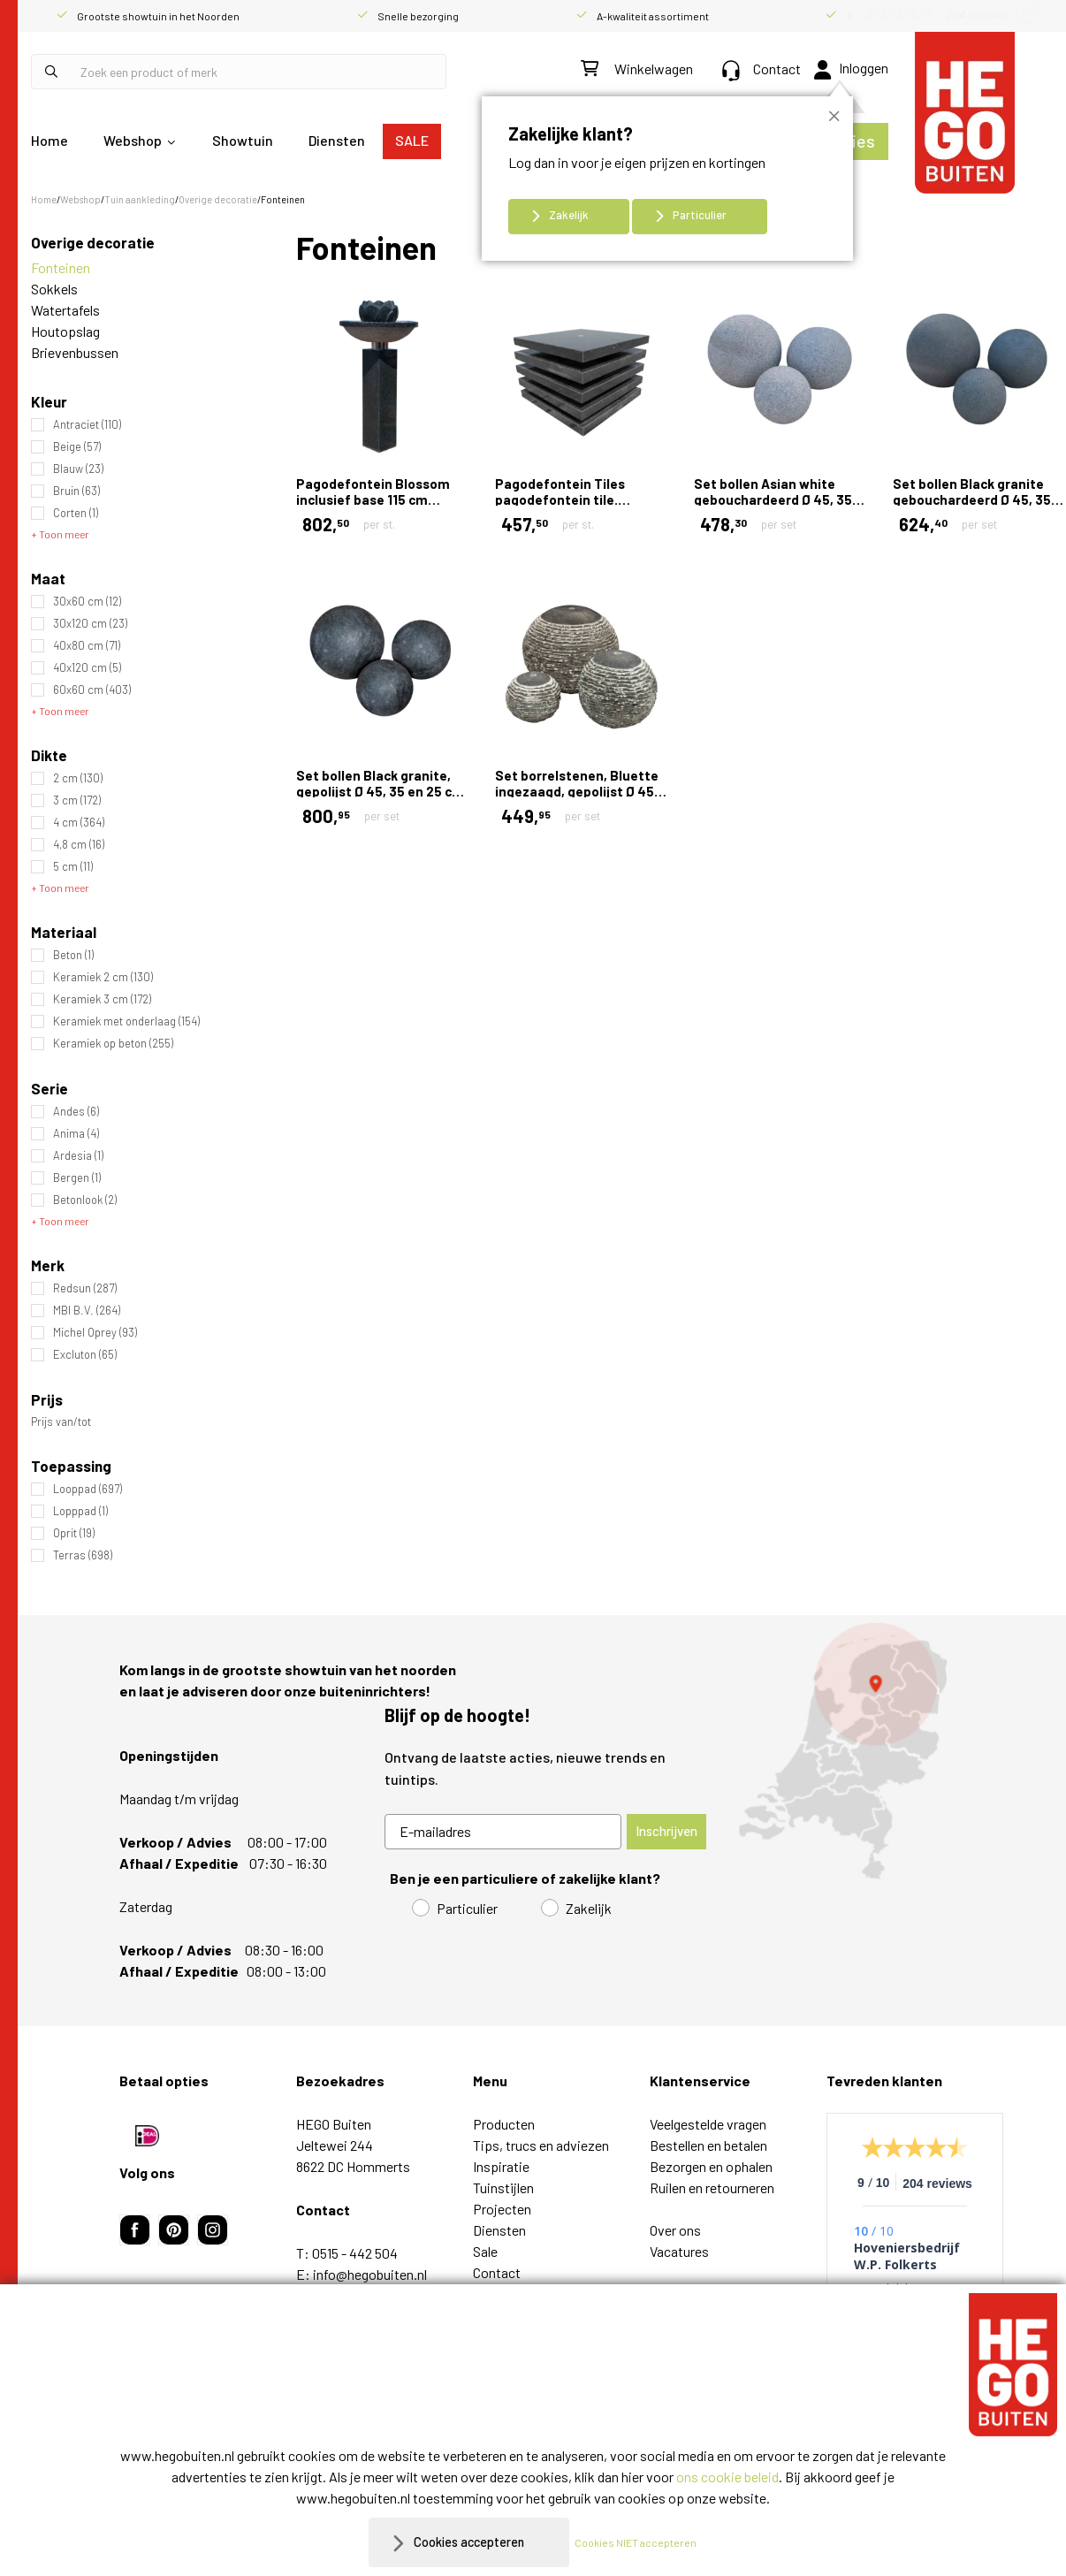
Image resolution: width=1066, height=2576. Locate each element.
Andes (76, 1111)
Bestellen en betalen (708, 2145)
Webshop (132, 140)
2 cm (78, 778)
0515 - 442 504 (355, 2252)
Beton (73, 955)
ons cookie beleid (727, 2476)
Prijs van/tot (61, 1422)
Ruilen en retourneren (712, 2187)
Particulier (700, 215)
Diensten (336, 140)
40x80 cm (86, 645)
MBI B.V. (86, 1310)
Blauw (78, 469)
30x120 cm (90, 623)
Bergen (77, 1178)
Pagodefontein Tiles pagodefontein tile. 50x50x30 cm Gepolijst (566, 499)
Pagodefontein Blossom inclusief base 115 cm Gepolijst (373, 499)
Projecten (502, 2208)
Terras (82, 1555)
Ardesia (78, 1155)
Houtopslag (65, 331)
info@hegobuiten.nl (370, 2274)
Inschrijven (666, 1831)
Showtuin (242, 140)
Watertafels (65, 309)
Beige (77, 446)
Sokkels (54, 288)
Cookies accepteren (469, 2542)
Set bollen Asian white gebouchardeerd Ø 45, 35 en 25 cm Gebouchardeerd (776, 499)
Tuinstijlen (503, 2187)
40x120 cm (87, 667)
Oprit (74, 1533)
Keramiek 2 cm (103, 977)
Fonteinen (60, 267)
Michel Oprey (95, 1332)
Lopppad (80, 1511)
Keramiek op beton (113, 1043)
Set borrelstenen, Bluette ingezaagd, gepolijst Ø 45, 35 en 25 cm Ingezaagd (577, 791)
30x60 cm (87, 601)
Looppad (87, 1489)
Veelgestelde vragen (708, 2123)
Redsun (85, 1288)
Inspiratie (501, 2166)
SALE (412, 140)
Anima (76, 1133)
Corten (75, 513)
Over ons (675, 2230)
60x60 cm (92, 690)
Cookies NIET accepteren (644, 2542)
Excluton (85, 1354)
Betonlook (85, 1200)
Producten (504, 2123)
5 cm (73, 866)
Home (49, 140)
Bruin (76, 491)
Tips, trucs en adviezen (541, 2145)
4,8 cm (78, 844)
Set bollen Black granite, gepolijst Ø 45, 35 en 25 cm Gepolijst (380, 791)
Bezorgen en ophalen (711, 2166)
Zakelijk (569, 215)
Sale (485, 2251)
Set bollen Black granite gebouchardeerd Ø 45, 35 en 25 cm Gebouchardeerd (975, 499)
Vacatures (679, 2251)
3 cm (77, 800)
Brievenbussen (74, 352)
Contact (761, 68)
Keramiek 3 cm (102, 999)
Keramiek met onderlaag (126, 1021)
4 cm (78, 822)
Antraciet (87, 424)
